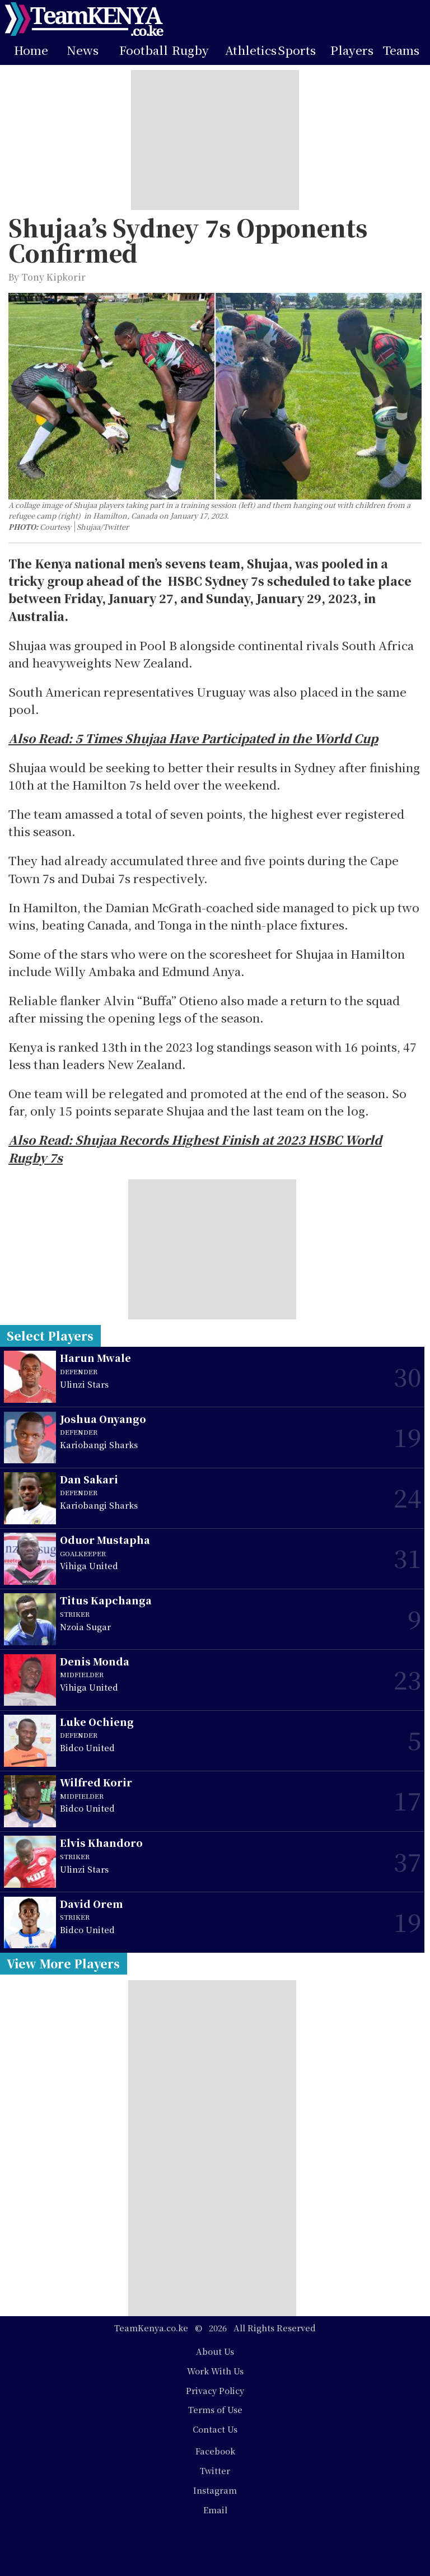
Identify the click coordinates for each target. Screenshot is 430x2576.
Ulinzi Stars (84, 1384)
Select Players (50, 1335)
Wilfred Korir (96, 1782)
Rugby (190, 50)
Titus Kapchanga (106, 1600)
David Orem (91, 1904)
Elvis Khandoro (101, 1843)
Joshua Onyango (103, 1419)
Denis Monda (94, 1661)
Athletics (251, 50)
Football (143, 50)
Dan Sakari (89, 1479)
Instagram (215, 2490)
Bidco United (87, 1747)
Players (351, 50)
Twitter (215, 2470)
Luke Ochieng (97, 1722)
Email (215, 2510)
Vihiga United (89, 1565)
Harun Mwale (95, 1358)
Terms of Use (215, 2409)
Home (31, 50)
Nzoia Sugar (85, 1626)
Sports (297, 50)
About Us (215, 2351)
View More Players (63, 1963)
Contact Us (215, 2429)
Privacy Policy (215, 2390)
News (83, 50)
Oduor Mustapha (105, 1540)
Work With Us (215, 2371)
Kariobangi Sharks (99, 1444)
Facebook (215, 2451)
